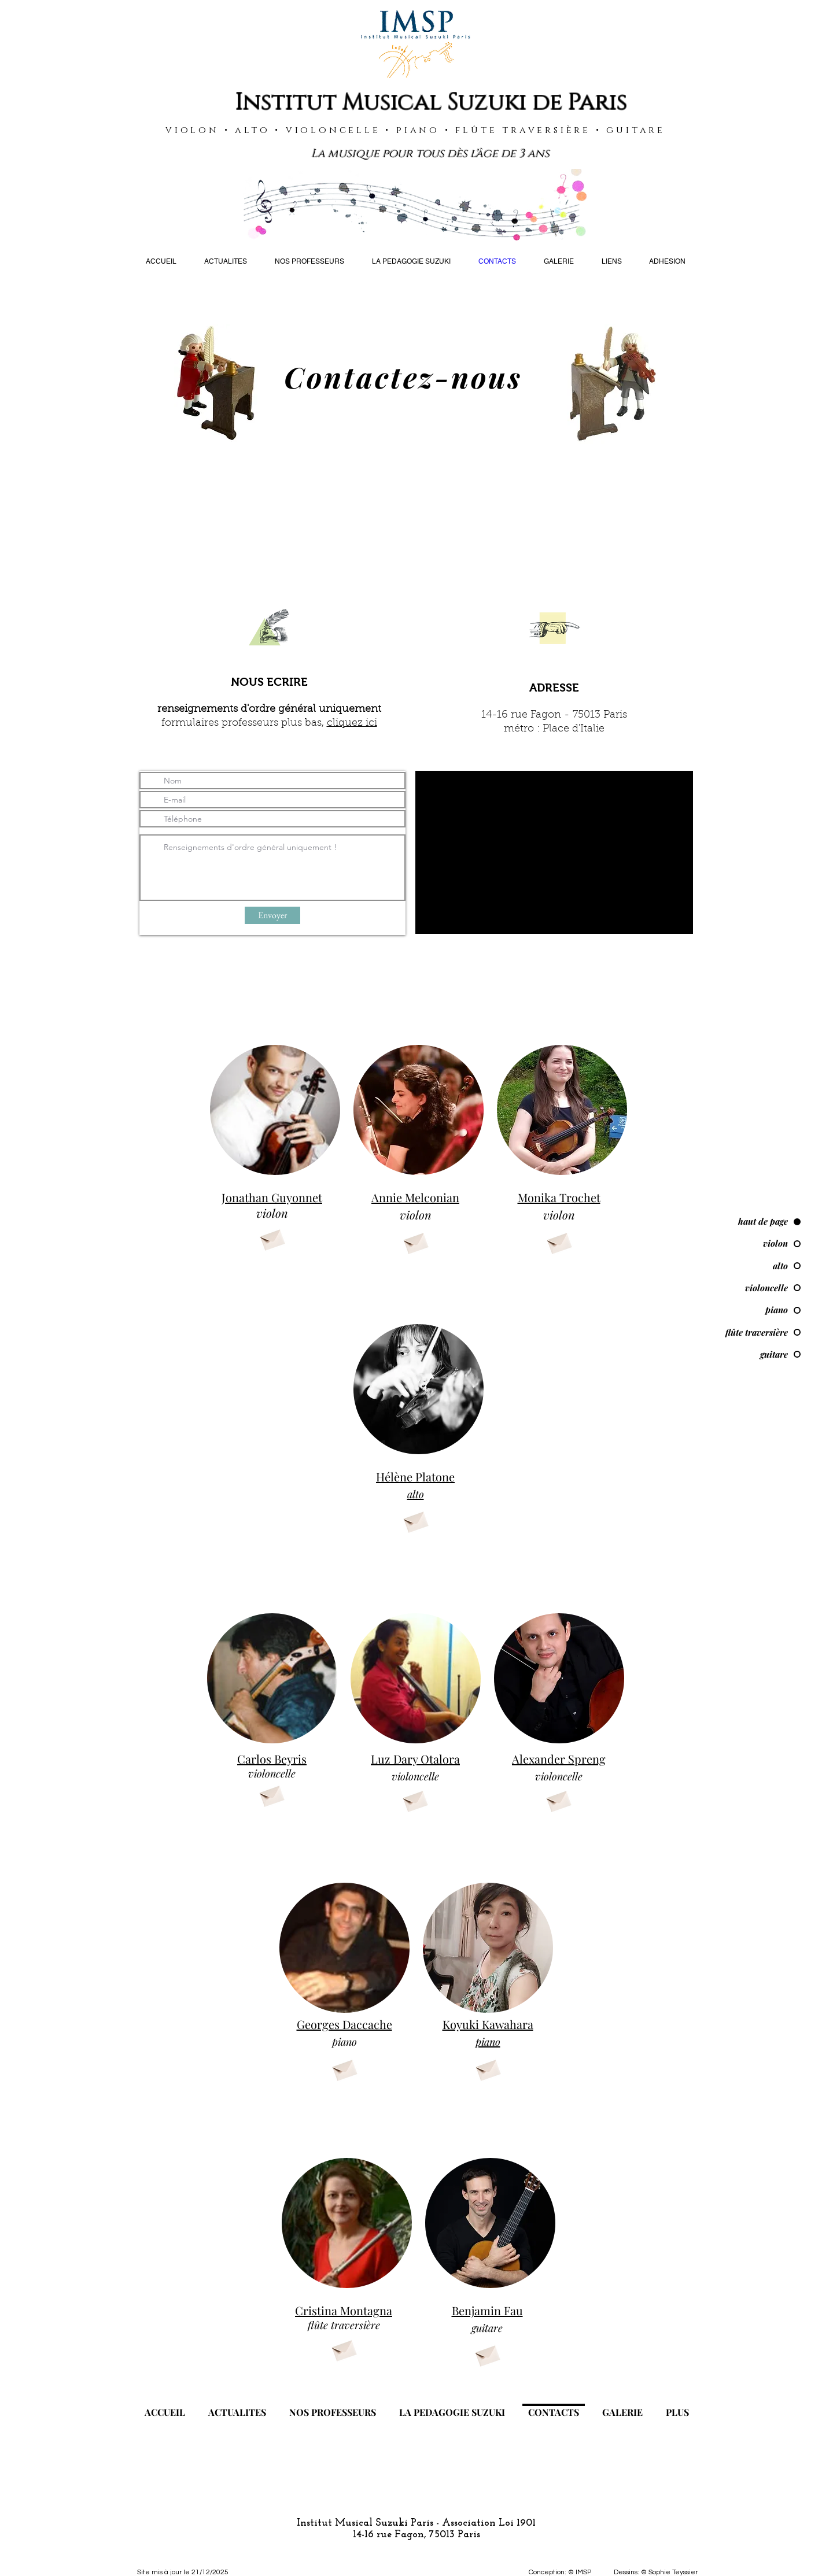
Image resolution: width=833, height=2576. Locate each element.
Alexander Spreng (559, 1758)
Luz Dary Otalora (415, 1758)
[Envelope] (272, 1237)
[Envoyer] (272, 915)
